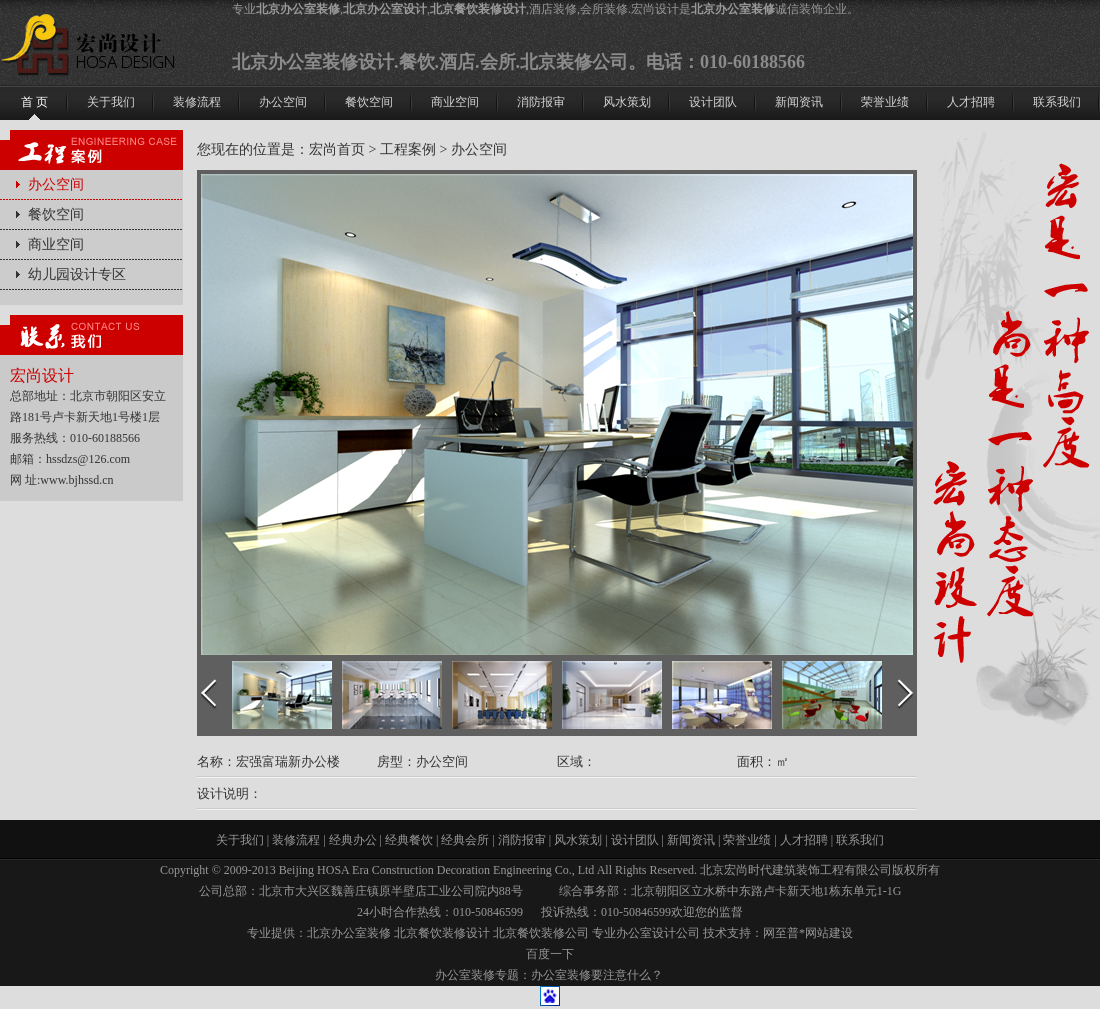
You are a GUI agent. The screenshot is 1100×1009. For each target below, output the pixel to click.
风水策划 (578, 840)
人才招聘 (804, 840)
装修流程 (296, 840)
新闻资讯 (691, 840)
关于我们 (240, 840)
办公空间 (56, 184)
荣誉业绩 (747, 840)
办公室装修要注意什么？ (597, 975)
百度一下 (550, 954)
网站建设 (829, 933)
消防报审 (522, 840)
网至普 (781, 933)
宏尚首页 (337, 149)
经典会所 (465, 840)
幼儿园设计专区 (77, 274)
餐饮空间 (56, 214)
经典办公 (353, 840)
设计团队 (635, 840)
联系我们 (860, 840)
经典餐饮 (409, 840)
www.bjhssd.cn (76, 480)
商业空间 (455, 102)
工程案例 (408, 149)
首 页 (34, 102)
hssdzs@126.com (88, 459)
